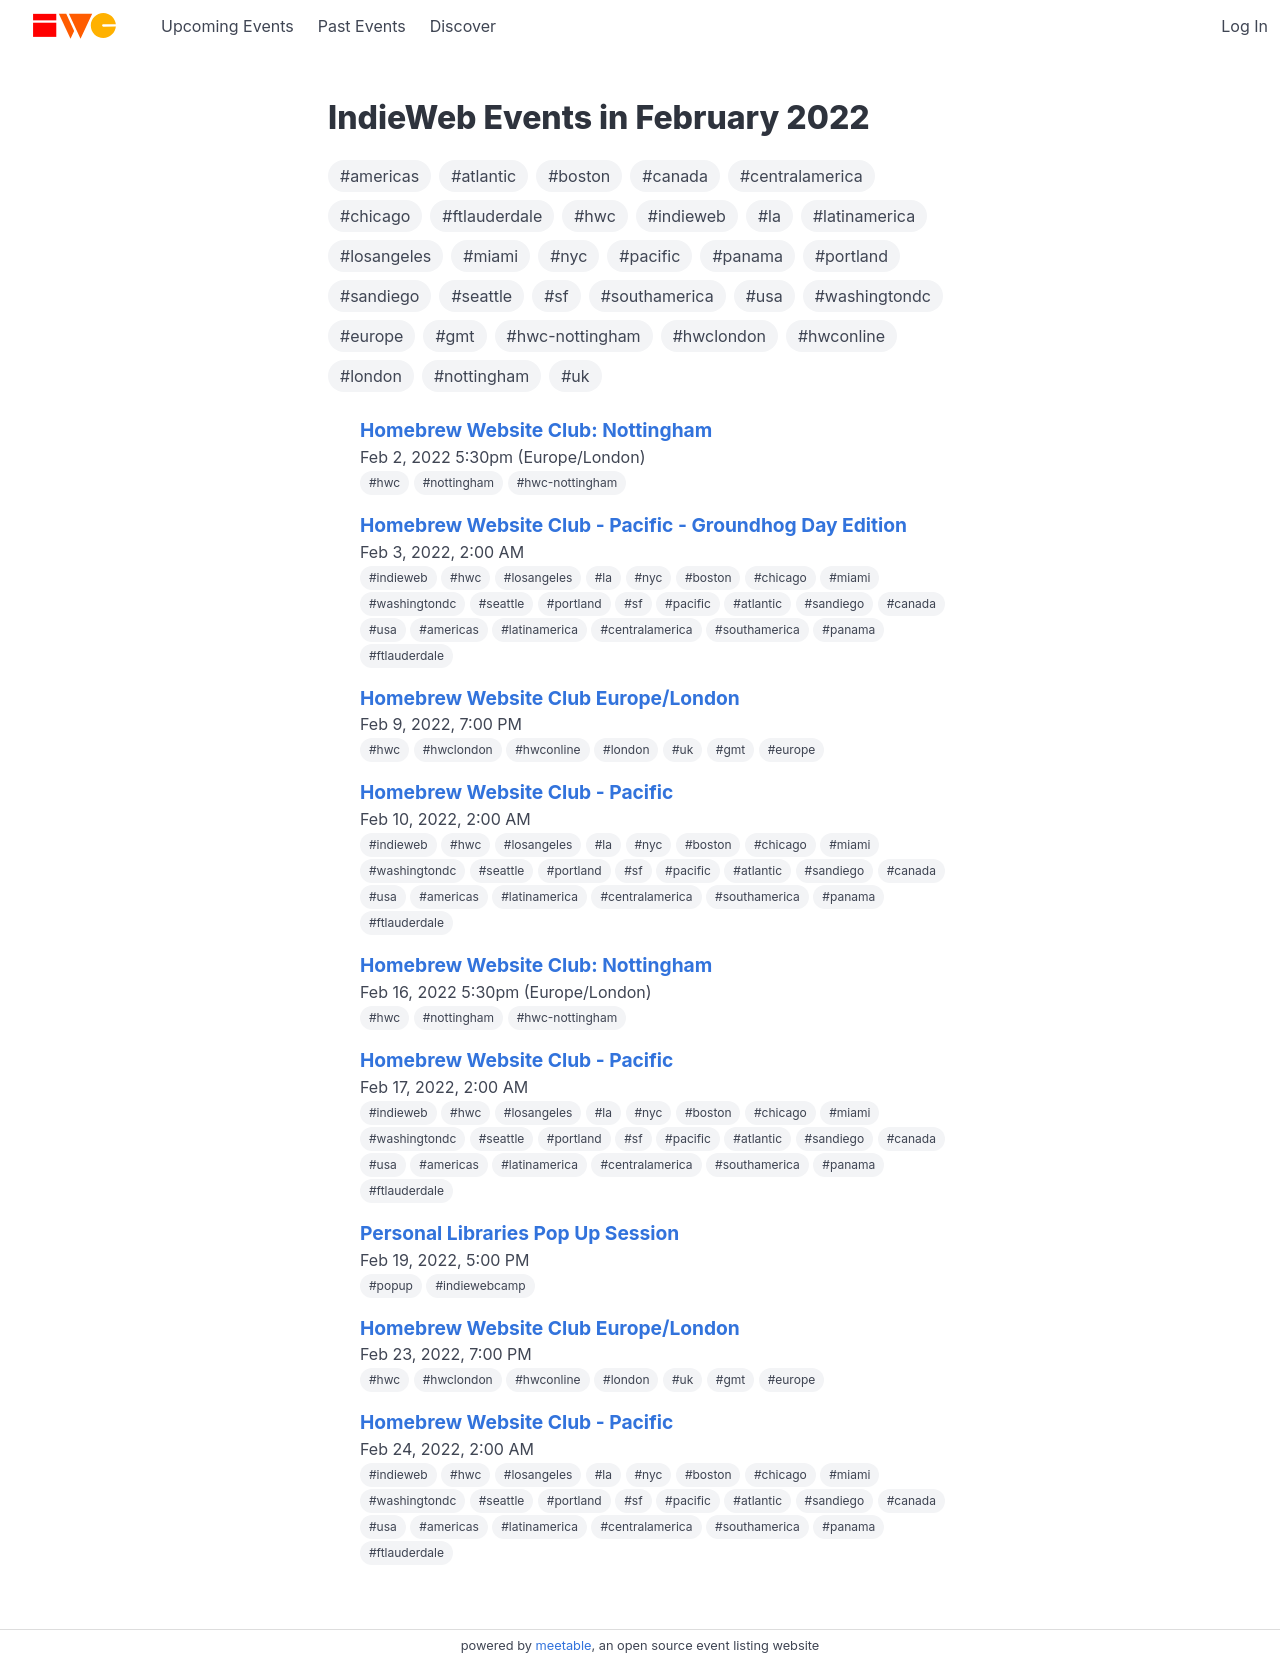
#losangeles (385, 256)
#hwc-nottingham (574, 336)
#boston (579, 176)
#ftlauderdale (492, 216)
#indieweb (687, 216)
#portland (851, 256)
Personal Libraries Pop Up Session (519, 1233)
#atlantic (483, 176)
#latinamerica (864, 216)
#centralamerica (801, 176)
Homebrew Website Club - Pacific (516, 792)
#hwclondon (719, 336)
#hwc (595, 216)
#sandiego (379, 296)
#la (769, 216)
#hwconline (841, 336)
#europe (371, 336)
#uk (575, 376)
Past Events (362, 26)
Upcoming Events (227, 26)
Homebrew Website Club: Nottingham (536, 430)
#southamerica (657, 296)
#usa (764, 296)
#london (371, 376)
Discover (463, 26)
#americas (379, 176)
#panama (747, 256)
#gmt (454, 336)
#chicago (375, 216)
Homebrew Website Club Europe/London (550, 698)
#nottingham (481, 376)
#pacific (649, 256)
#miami (490, 256)
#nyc (568, 256)
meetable (564, 1645)
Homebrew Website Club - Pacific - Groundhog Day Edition (633, 525)
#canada (675, 176)
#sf (556, 296)
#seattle (481, 296)
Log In (1244, 26)
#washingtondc (873, 296)
